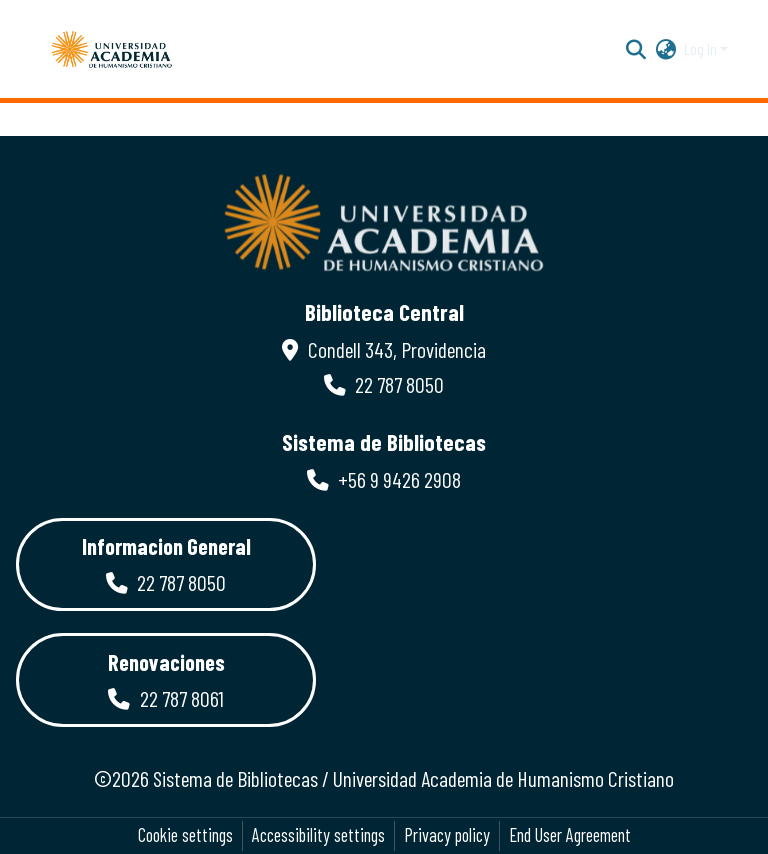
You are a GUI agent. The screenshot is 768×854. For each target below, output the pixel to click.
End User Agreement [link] (570, 835)
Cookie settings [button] (185, 835)
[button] (112, 49)
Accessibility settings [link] (318, 835)
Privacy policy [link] (447, 835)
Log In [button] (702, 48)
